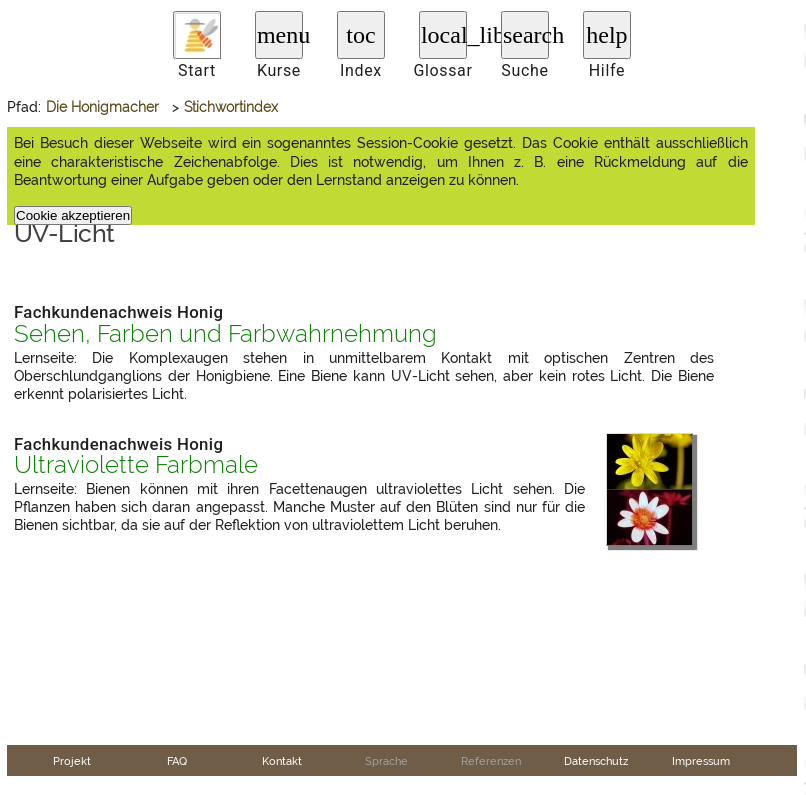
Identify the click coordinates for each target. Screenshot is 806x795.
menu (280, 35)
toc (360, 35)
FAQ (177, 761)
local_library (444, 35)
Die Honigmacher (102, 107)
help (606, 35)
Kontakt (282, 761)
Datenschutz (596, 761)
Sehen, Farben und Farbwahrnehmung (225, 334)
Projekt (72, 761)
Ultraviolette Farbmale (136, 465)
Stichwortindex (231, 107)
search (526, 35)
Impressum (701, 761)
